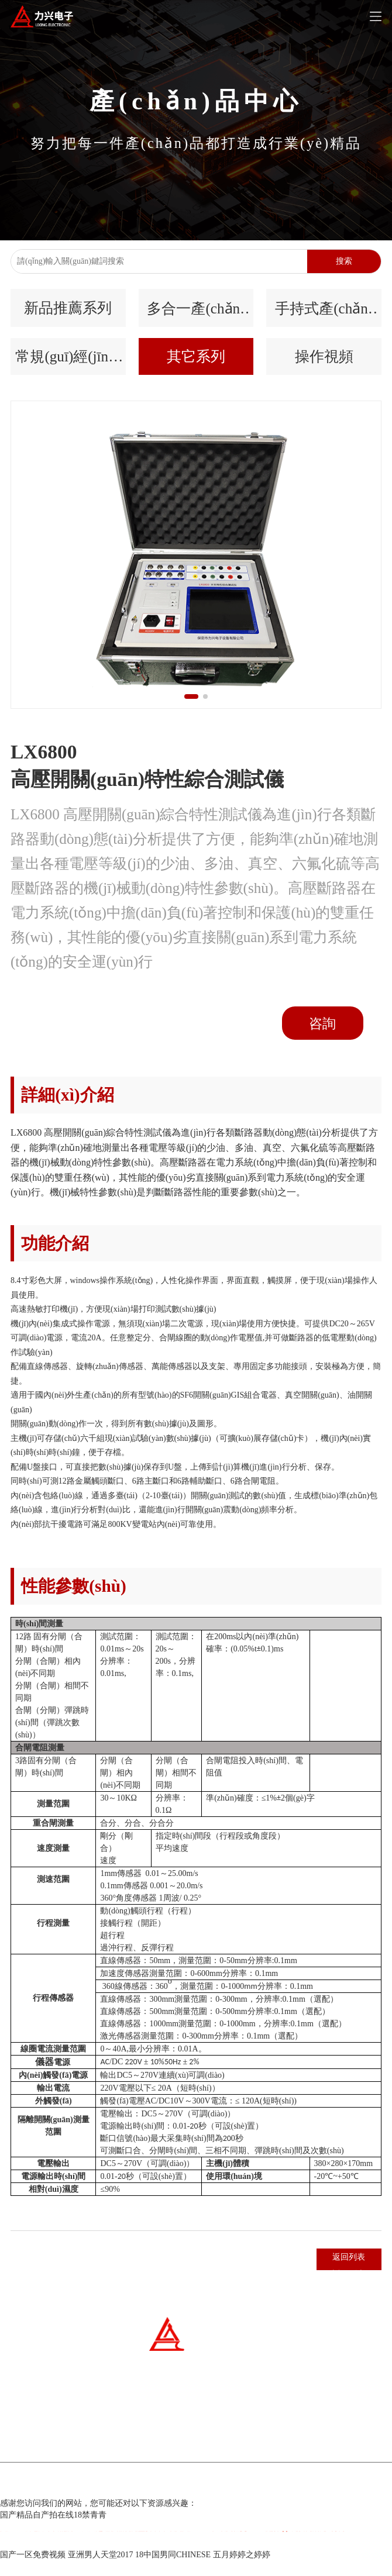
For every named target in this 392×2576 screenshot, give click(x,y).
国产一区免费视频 (33, 2569)
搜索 (344, 261)
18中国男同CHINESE (173, 2569)
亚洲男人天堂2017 (100, 2569)
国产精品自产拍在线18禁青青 (53, 2530)
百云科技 (263, 2499)
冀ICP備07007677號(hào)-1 (155, 2499)
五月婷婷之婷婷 (241, 2569)
